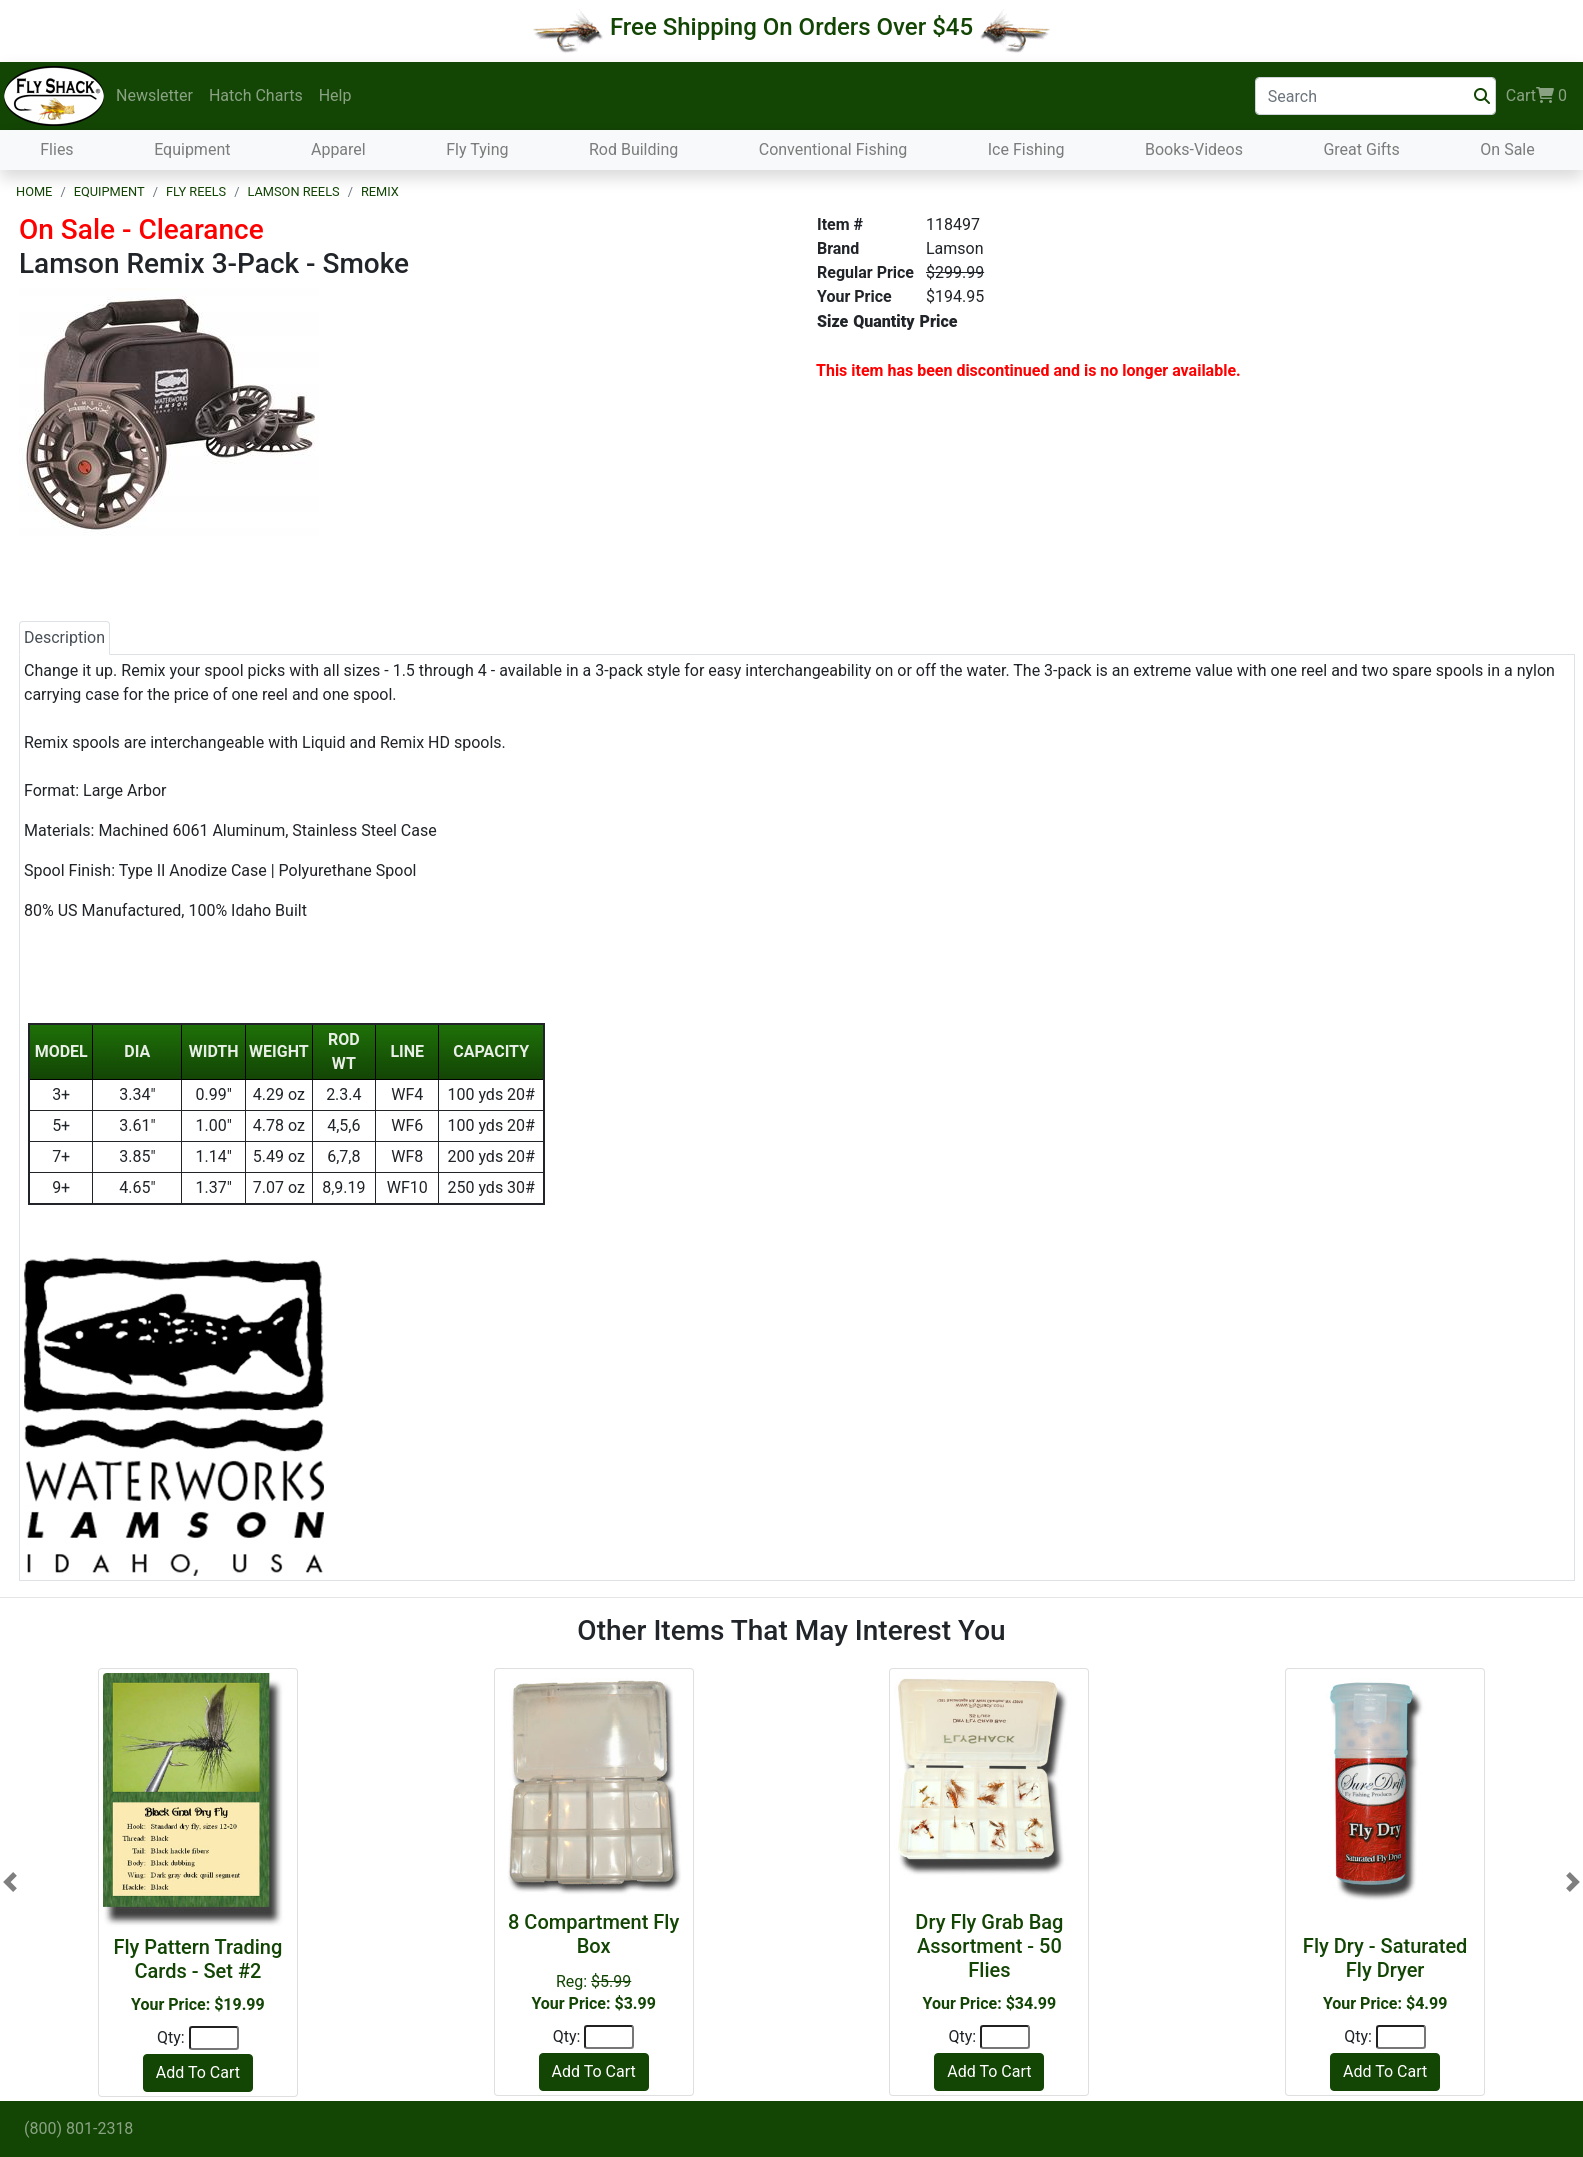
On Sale (1507, 149)
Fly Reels (196, 191)
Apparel (338, 149)
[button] (10, 1882)
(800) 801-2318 (78, 2128)
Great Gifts (1361, 149)
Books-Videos (1194, 149)
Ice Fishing (1026, 149)
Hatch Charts (256, 95)
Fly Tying (477, 149)
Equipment (192, 149)
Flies (56, 149)
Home (34, 191)
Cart (1536, 96)
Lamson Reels (293, 191)
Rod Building (633, 149)
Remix (380, 191)
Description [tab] (64, 637)
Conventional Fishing (833, 149)
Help (335, 95)
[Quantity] (214, 2038)
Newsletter (154, 95)
